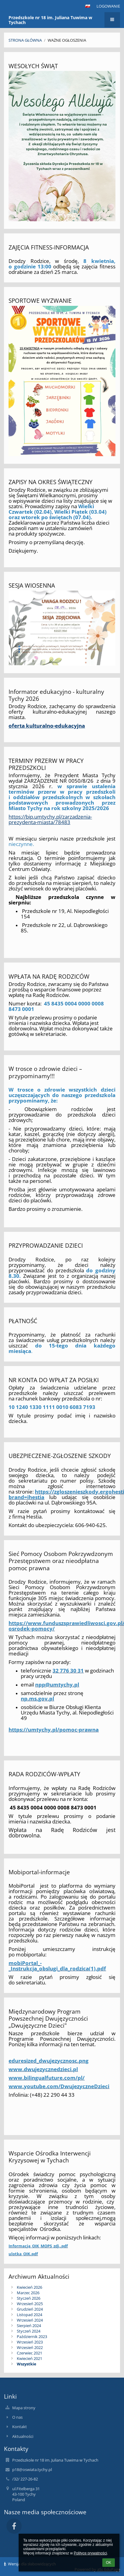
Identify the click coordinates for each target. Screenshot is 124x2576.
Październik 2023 (32, 2336)
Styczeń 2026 (28, 2298)
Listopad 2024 (29, 2314)
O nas (17, 2417)
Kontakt (19, 2426)
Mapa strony (23, 2407)
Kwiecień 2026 (29, 2287)
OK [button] (108, 2562)
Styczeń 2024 (28, 2331)
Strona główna (25, 40)
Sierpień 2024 (29, 2325)
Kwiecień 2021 (29, 2358)
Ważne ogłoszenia (67, 40)
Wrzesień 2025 (30, 2303)
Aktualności (22, 2436)
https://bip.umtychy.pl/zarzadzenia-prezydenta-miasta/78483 (50, 819)
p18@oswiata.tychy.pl (32, 2469)
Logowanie (108, 6)
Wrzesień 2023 (30, 2342)
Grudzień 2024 (30, 2309)
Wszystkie (26, 2364)
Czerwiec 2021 (29, 2353)
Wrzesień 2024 (30, 2320)
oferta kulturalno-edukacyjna (47, 725)
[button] (87, 6)
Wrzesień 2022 (30, 2347)
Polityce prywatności (90, 2553)
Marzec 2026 (28, 2292)
